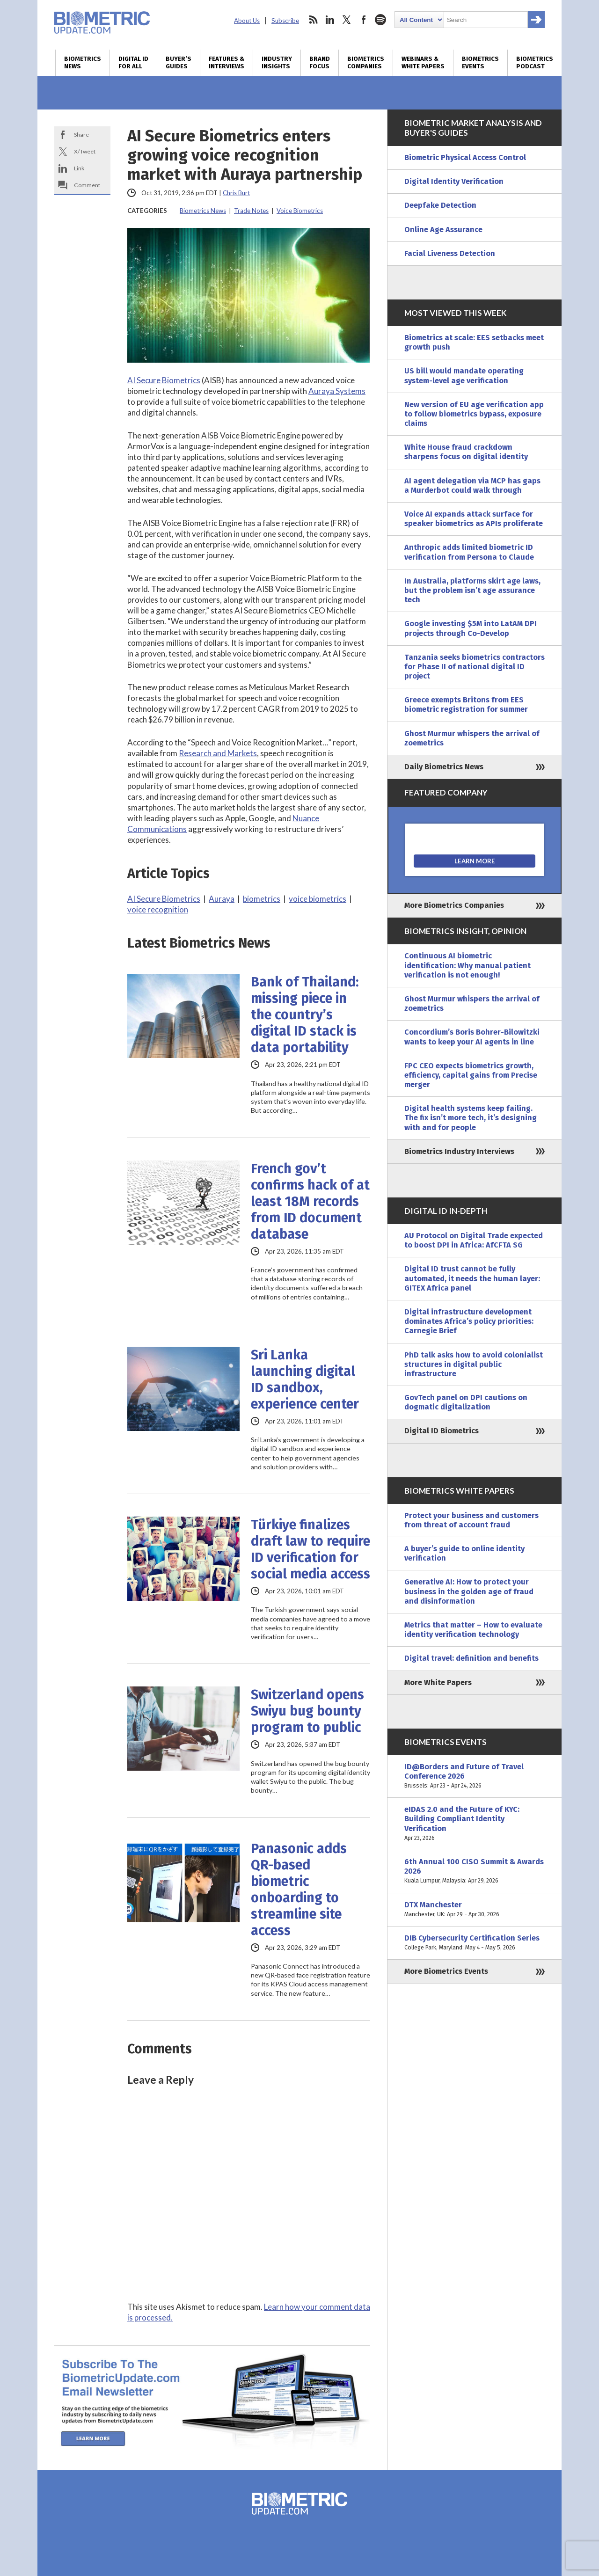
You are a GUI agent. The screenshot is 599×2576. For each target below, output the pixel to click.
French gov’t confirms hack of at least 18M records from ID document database (310, 1201)
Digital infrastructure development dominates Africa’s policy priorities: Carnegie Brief (468, 1321)
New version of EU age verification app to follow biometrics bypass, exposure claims (474, 414)
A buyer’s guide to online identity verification (464, 1553)
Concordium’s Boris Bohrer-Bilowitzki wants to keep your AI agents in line (472, 1037)
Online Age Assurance (443, 229)
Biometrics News (82, 62)
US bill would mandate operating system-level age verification (464, 375)
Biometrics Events (480, 62)
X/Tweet (84, 151)
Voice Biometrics (300, 210)
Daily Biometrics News (443, 766)
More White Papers (438, 1682)
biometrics (261, 899)
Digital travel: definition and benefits (471, 1658)
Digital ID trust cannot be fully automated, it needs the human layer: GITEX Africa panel (472, 1278)
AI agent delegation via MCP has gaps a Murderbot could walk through (472, 485)
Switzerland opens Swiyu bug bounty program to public (307, 1711)
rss (313, 19)
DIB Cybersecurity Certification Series (474, 1943)
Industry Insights (277, 62)
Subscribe (285, 20)
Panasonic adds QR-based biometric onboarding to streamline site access (299, 1889)
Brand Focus (319, 62)
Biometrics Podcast (534, 62)
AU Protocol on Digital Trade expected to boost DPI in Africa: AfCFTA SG (473, 1240)
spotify (380, 19)
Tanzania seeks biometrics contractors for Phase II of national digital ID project (474, 666)
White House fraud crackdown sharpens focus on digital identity (466, 452)
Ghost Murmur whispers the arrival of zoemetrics (472, 738)
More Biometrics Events (446, 1971)
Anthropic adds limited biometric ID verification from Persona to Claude (469, 552)
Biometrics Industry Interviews (459, 1151)
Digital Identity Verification (454, 181)
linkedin (329, 19)
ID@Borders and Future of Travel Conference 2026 (474, 1776)
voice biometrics (317, 899)
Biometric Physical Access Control (465, 157)
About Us (247, 20)
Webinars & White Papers (423, 62)
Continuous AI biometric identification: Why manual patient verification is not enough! (467, 965)
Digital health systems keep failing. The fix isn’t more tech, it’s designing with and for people (470, 1117)
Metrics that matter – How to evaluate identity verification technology (473, 1629)
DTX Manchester (474, 1909)
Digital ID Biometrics (441, 1430)
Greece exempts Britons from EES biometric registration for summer (466, 704)
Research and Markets (218, 753)
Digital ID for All (133, 62)
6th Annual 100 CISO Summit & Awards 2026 (474, 1871)
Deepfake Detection (440, 205)
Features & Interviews (226, 62)
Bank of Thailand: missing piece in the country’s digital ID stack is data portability (305, 1015)
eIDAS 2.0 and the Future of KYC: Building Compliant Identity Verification (474, 1824)
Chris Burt (236, 193)
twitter (346, 19)
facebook (363, 19)
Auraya (221, 899)
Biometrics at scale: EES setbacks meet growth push (474, 342)
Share (81, 134)
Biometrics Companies (365, 62)
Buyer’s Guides (178, 62)
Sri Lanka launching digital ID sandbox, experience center (305, 1379)
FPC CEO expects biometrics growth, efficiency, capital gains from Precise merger (470, 1075)
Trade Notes (251, 210)
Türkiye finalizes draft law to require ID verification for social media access (310, 1549)
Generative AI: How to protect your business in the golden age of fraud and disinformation (468, 1591)
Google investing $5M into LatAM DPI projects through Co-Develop (470, 628)
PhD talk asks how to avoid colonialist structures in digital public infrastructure (473, 1364)
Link (79, 168)
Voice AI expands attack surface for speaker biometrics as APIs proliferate (473, 519)
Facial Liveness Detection (449, 253)
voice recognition (157, 909)
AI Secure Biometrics (163, 380)
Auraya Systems (336, 391)
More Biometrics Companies (454, 905)
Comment (87, 185)
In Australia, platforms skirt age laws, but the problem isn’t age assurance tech (472, 590)
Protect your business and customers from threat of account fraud (471, 1520)
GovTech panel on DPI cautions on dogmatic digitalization (465, 1402)
